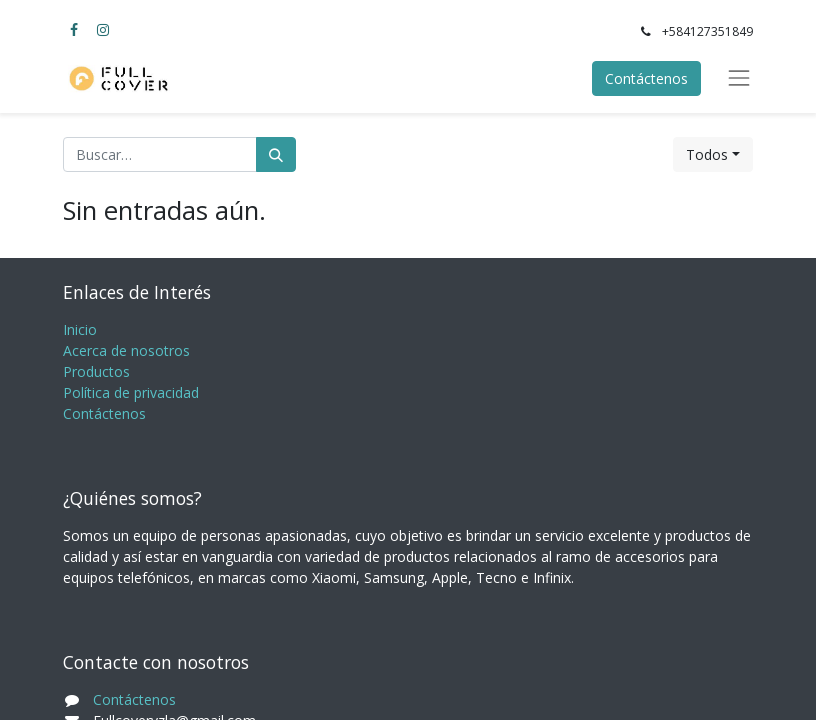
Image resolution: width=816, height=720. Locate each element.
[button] (713, 154)
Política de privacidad (131, 392)
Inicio (80, 329)
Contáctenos (646, 78)
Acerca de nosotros (126, 350)
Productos (96, 371)
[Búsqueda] (276, 154)
